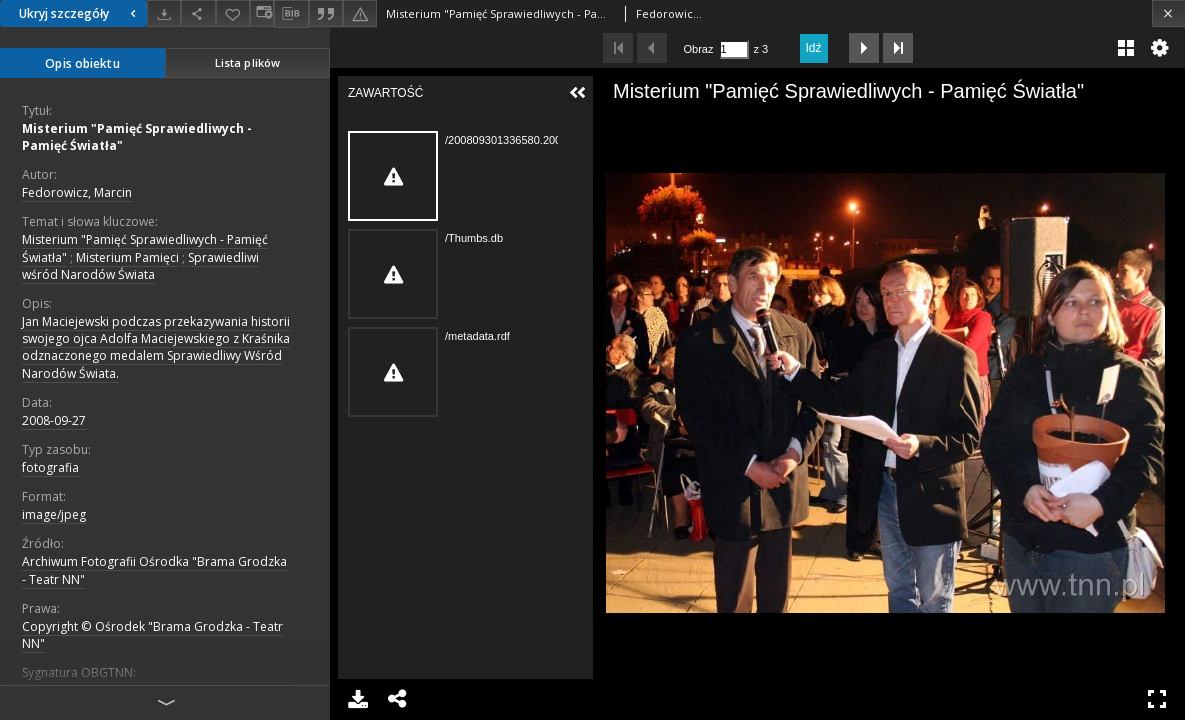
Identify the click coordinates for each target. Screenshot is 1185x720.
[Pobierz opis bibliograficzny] (291, 14)
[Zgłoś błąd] (360, 13)
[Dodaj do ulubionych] (233, 13)
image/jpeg (54, 514)
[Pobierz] (164, 13)
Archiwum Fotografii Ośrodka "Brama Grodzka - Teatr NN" (154, 570)
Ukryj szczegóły (80, 13)
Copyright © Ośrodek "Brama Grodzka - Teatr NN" (152, 635)
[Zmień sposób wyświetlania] (262, 13)
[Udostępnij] (198, 13)
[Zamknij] (1168, 13)
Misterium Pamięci (127, 257)
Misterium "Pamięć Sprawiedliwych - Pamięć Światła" (137, 137)
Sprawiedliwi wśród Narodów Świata (140, 266)
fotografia (50, 467)
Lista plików (247, 62)
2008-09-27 (54, 420)
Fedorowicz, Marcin (77, 192)
